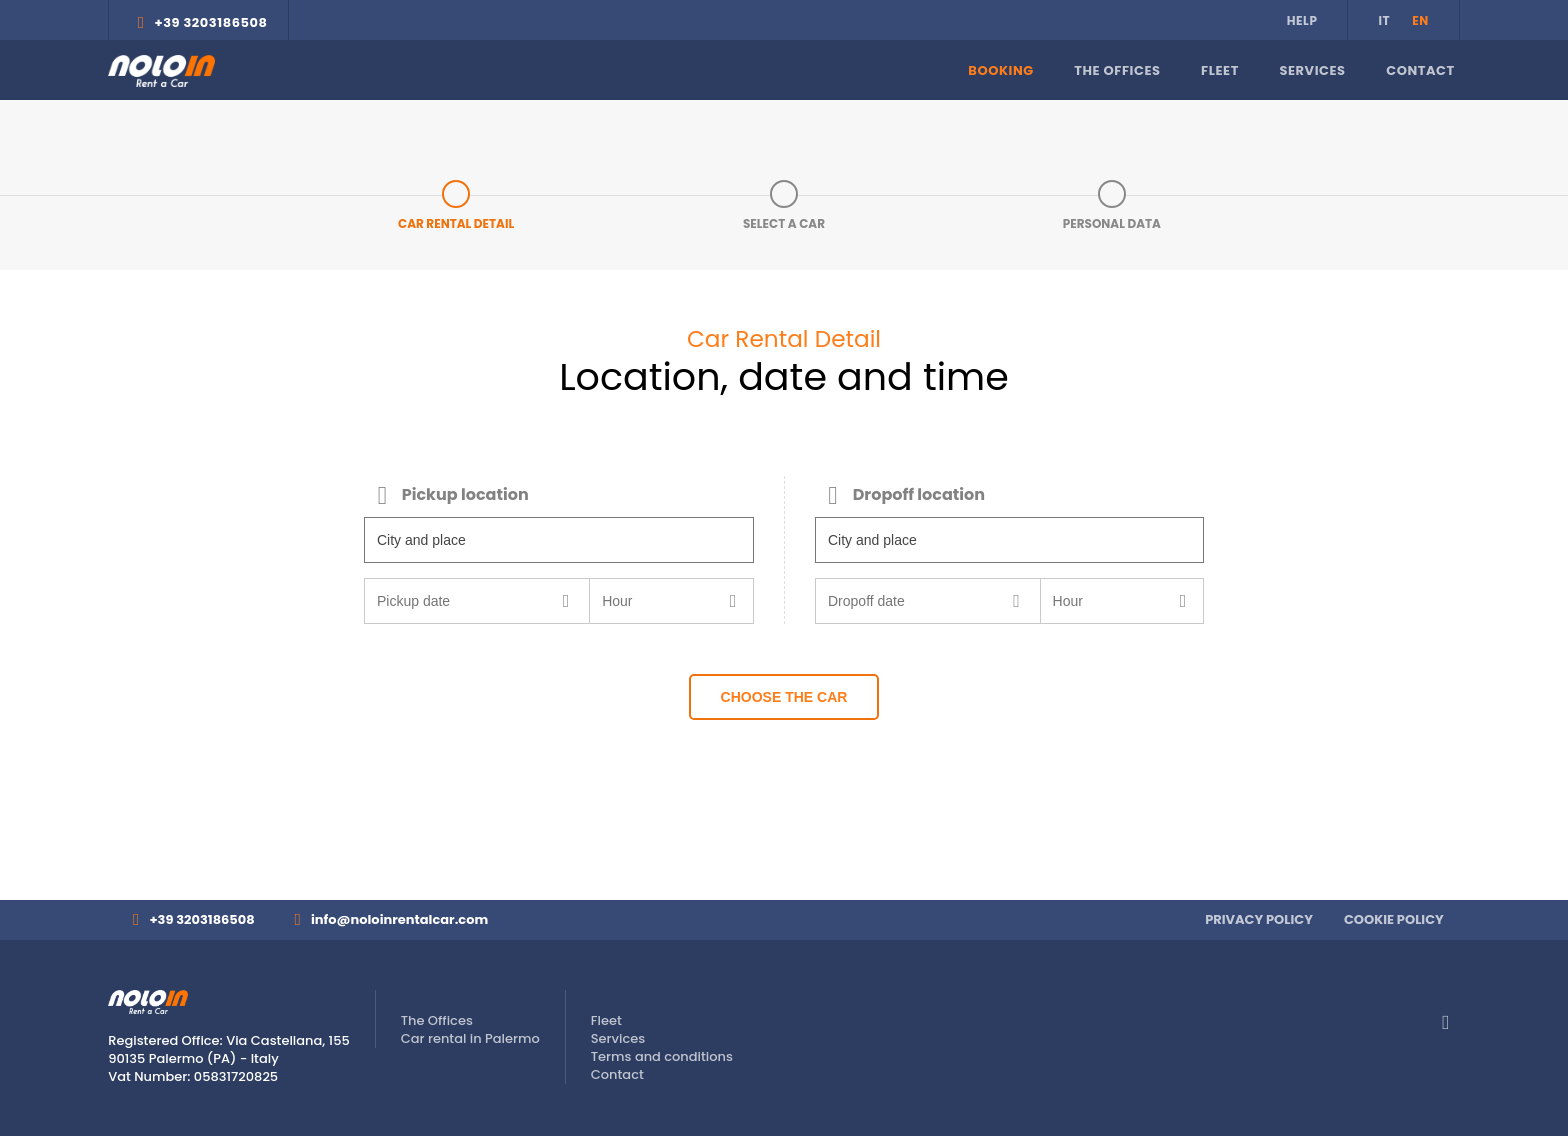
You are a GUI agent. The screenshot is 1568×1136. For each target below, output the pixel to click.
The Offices (1117, 70)
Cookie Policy (1394, 919)
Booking (1000, 70)
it (1384, 21)
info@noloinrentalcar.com (399, 919)
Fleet (1220, 70)
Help (1302, 21)
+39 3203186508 (210, 22)
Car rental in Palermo (470, 1038)
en (1420, 21)
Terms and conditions (662, 1056)
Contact (1420, 70)
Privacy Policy (1259, 919)
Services (1312, 70)
